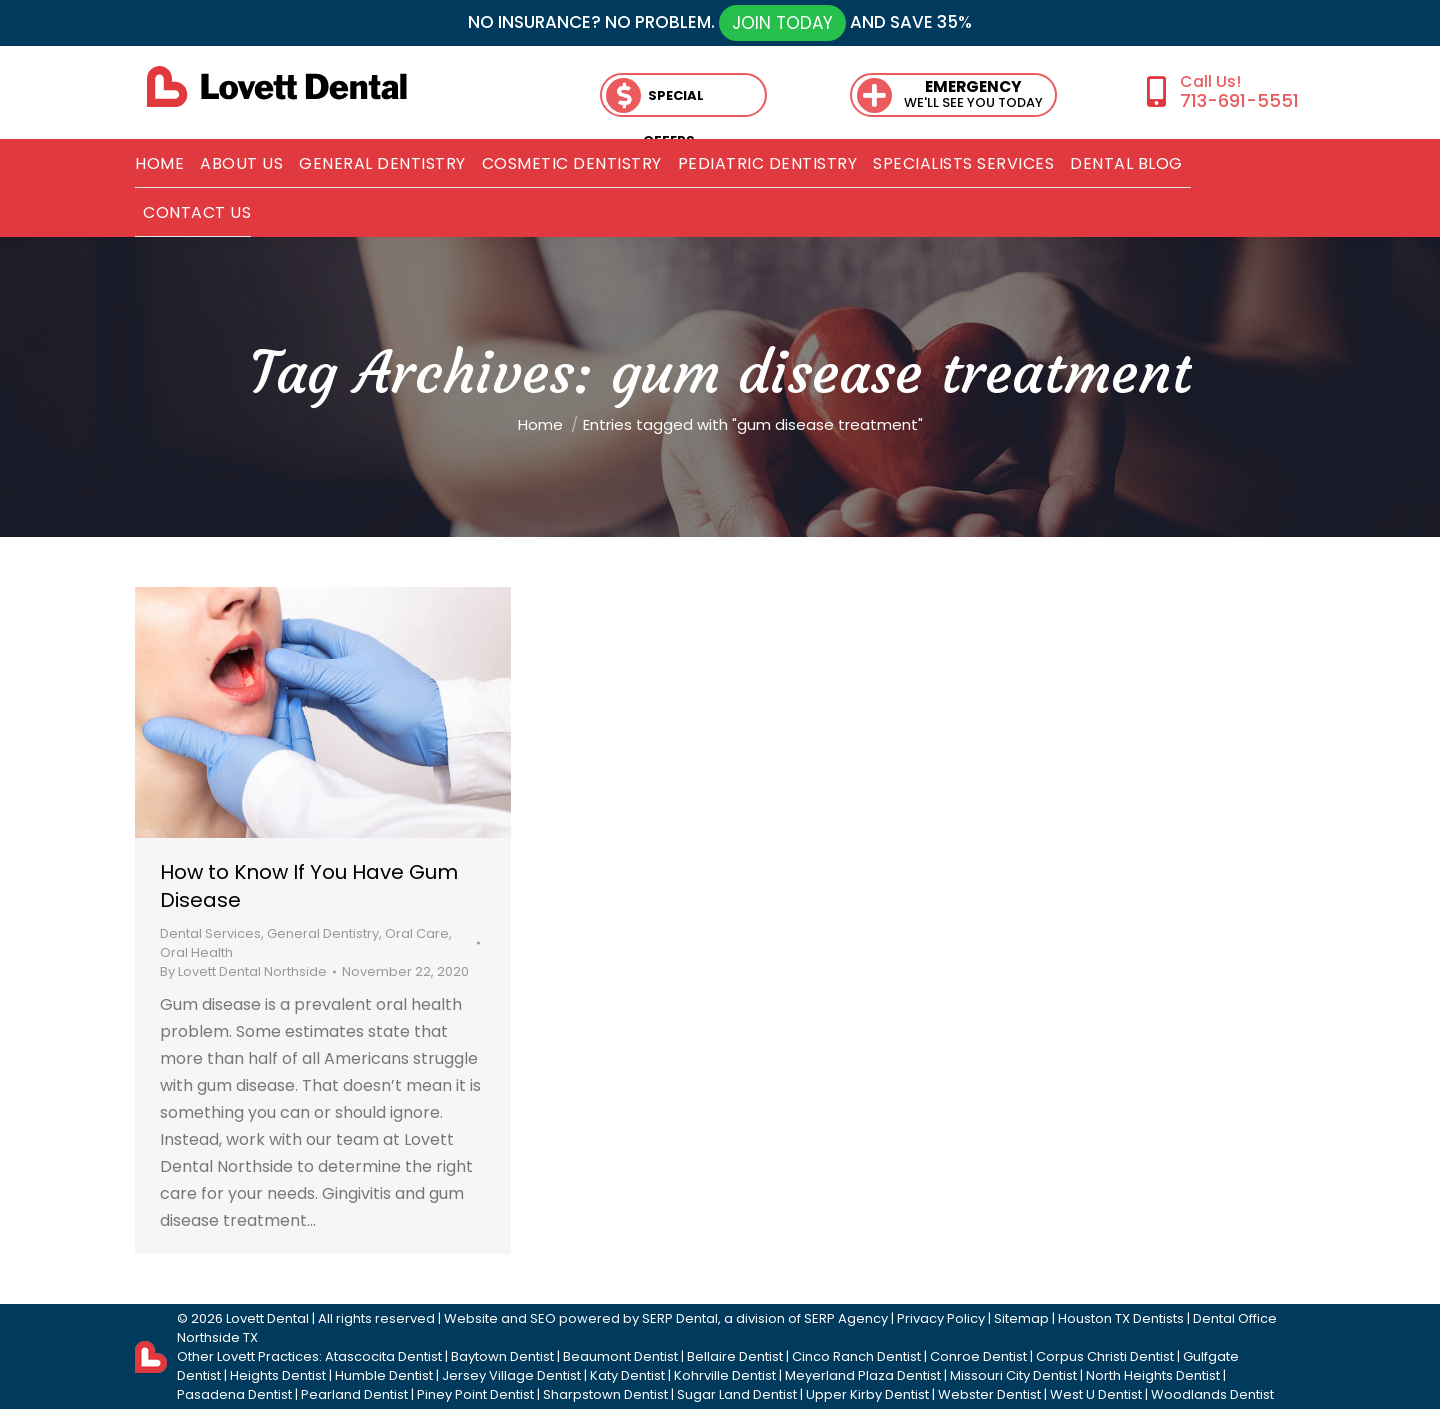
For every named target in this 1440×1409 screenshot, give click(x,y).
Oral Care (417, 933)
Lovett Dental (267, 1318)
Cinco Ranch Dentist (856, 1356)
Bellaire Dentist (735, 1356)
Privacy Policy (941, 1318)
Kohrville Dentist (725, 1375)
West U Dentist (1096, 1394)
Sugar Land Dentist (737, 1394)
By (243, 971)
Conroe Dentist (978, 1356)
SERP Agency (846, 1318)
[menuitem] (159, 164)
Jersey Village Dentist (511, 1375)
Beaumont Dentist (620, 1356)
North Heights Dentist (1153, 1375)
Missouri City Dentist (1013, 1375)
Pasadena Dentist (234, 1394)
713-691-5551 (1239, 100)
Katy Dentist (627, 1375)
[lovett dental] (277, 86)
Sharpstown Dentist (605, 1394)
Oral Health (196, 952)
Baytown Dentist (502, 1356)
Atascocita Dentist (383, 1356)
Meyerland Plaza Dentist (863, 1375)
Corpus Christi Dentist (1105, 1356)
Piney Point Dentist (475, 1394)
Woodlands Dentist (1212, 1394)
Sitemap (1021, 1318)
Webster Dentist (989, 1394)
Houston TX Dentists (1121, 1318)
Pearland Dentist (354, 1394)
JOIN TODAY (782, 23)
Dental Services (210, 933)
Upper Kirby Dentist (867, 1394)
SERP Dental (680, 1318)
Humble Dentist (384, 1375)
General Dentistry (323, 933)
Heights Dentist (278, 1375)
